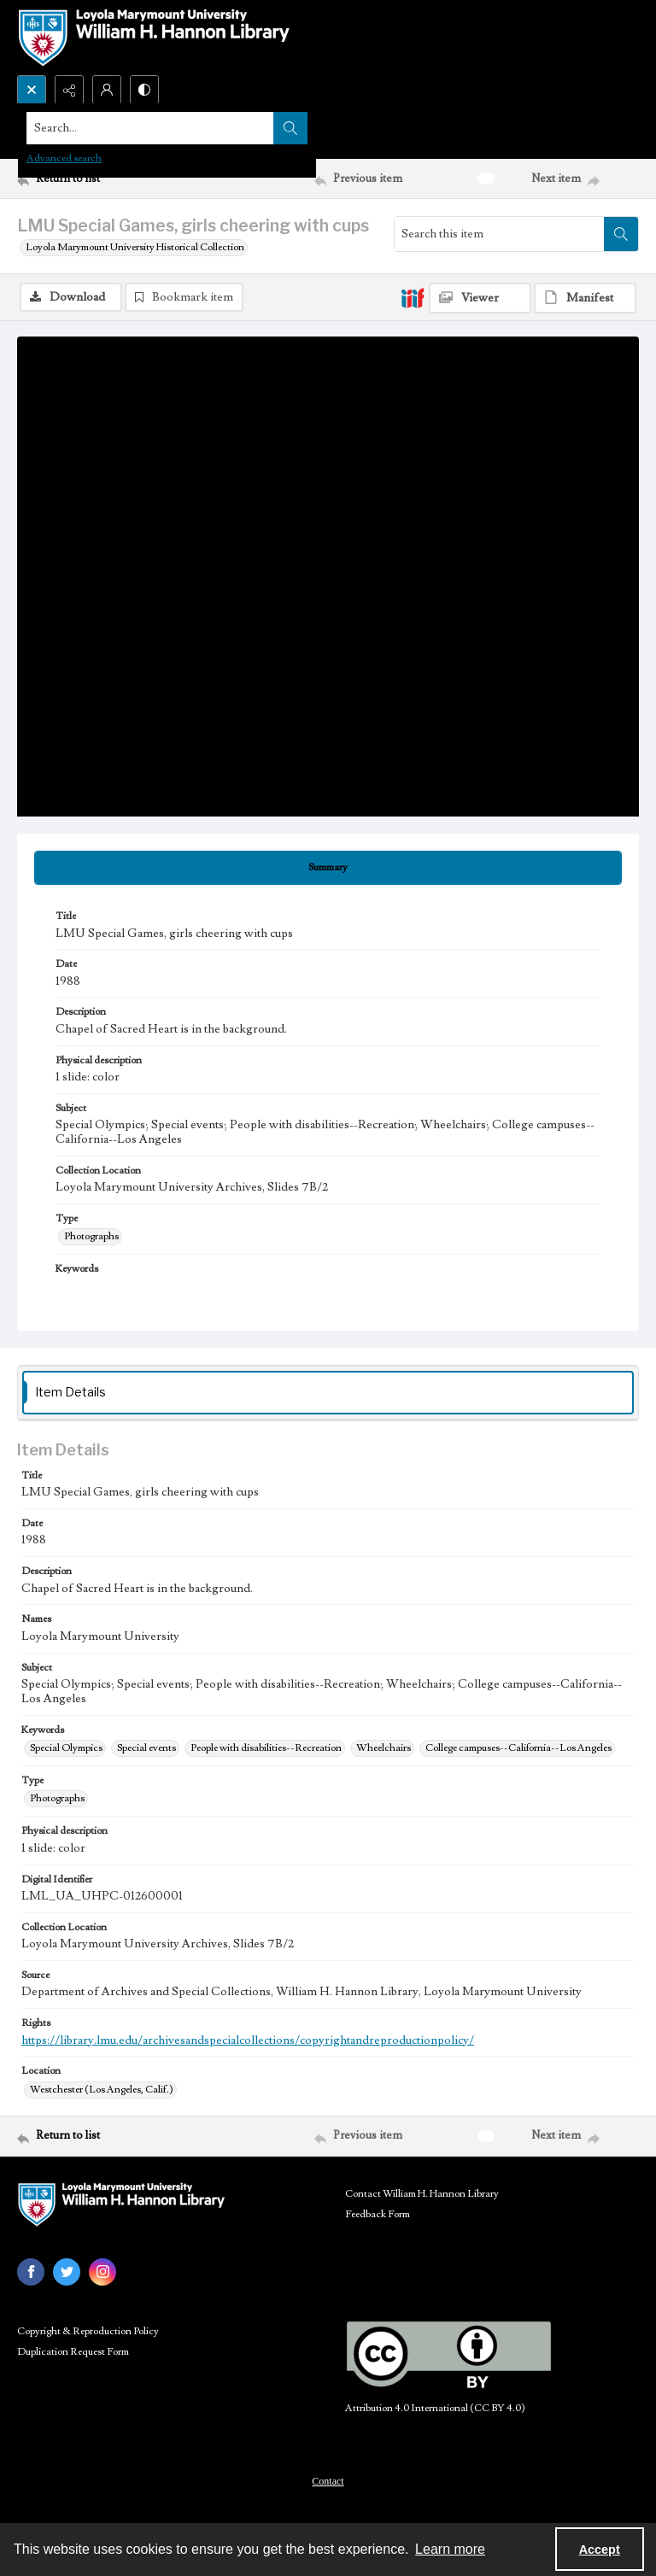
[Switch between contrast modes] (144, 89)
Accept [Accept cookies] (599, 2549)
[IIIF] (412, 297)
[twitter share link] (66, 2273)
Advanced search (64, 158)
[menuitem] (327, 2482)
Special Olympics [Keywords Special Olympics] (66, 1749)
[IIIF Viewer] (480, 298)
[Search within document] (621, 234)
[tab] (328, 869)
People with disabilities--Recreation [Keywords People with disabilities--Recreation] (266, 1749)
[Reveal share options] (69, 89)
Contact (327, 2483)
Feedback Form (377, 2216)
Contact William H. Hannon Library (422, 2195)
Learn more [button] (450, 2549)
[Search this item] (499, 234)
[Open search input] (31, 89)
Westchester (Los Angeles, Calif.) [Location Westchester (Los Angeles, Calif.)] (101, 2091)
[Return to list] (98, 178)
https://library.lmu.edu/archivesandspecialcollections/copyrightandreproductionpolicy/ (247, 2042)
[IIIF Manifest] (585, 298)
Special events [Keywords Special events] (146, 1749)
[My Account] (106, 89)
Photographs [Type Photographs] (91, 1238)
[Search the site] (263, 128)
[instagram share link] (102, 2273)
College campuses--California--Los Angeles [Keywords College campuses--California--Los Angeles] (518, 1749)
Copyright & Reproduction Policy (88, 2333)
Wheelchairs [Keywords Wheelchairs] (383, 1749)
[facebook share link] (30, 2273)
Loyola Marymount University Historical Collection (135, 247)
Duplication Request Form (73, 2353)
